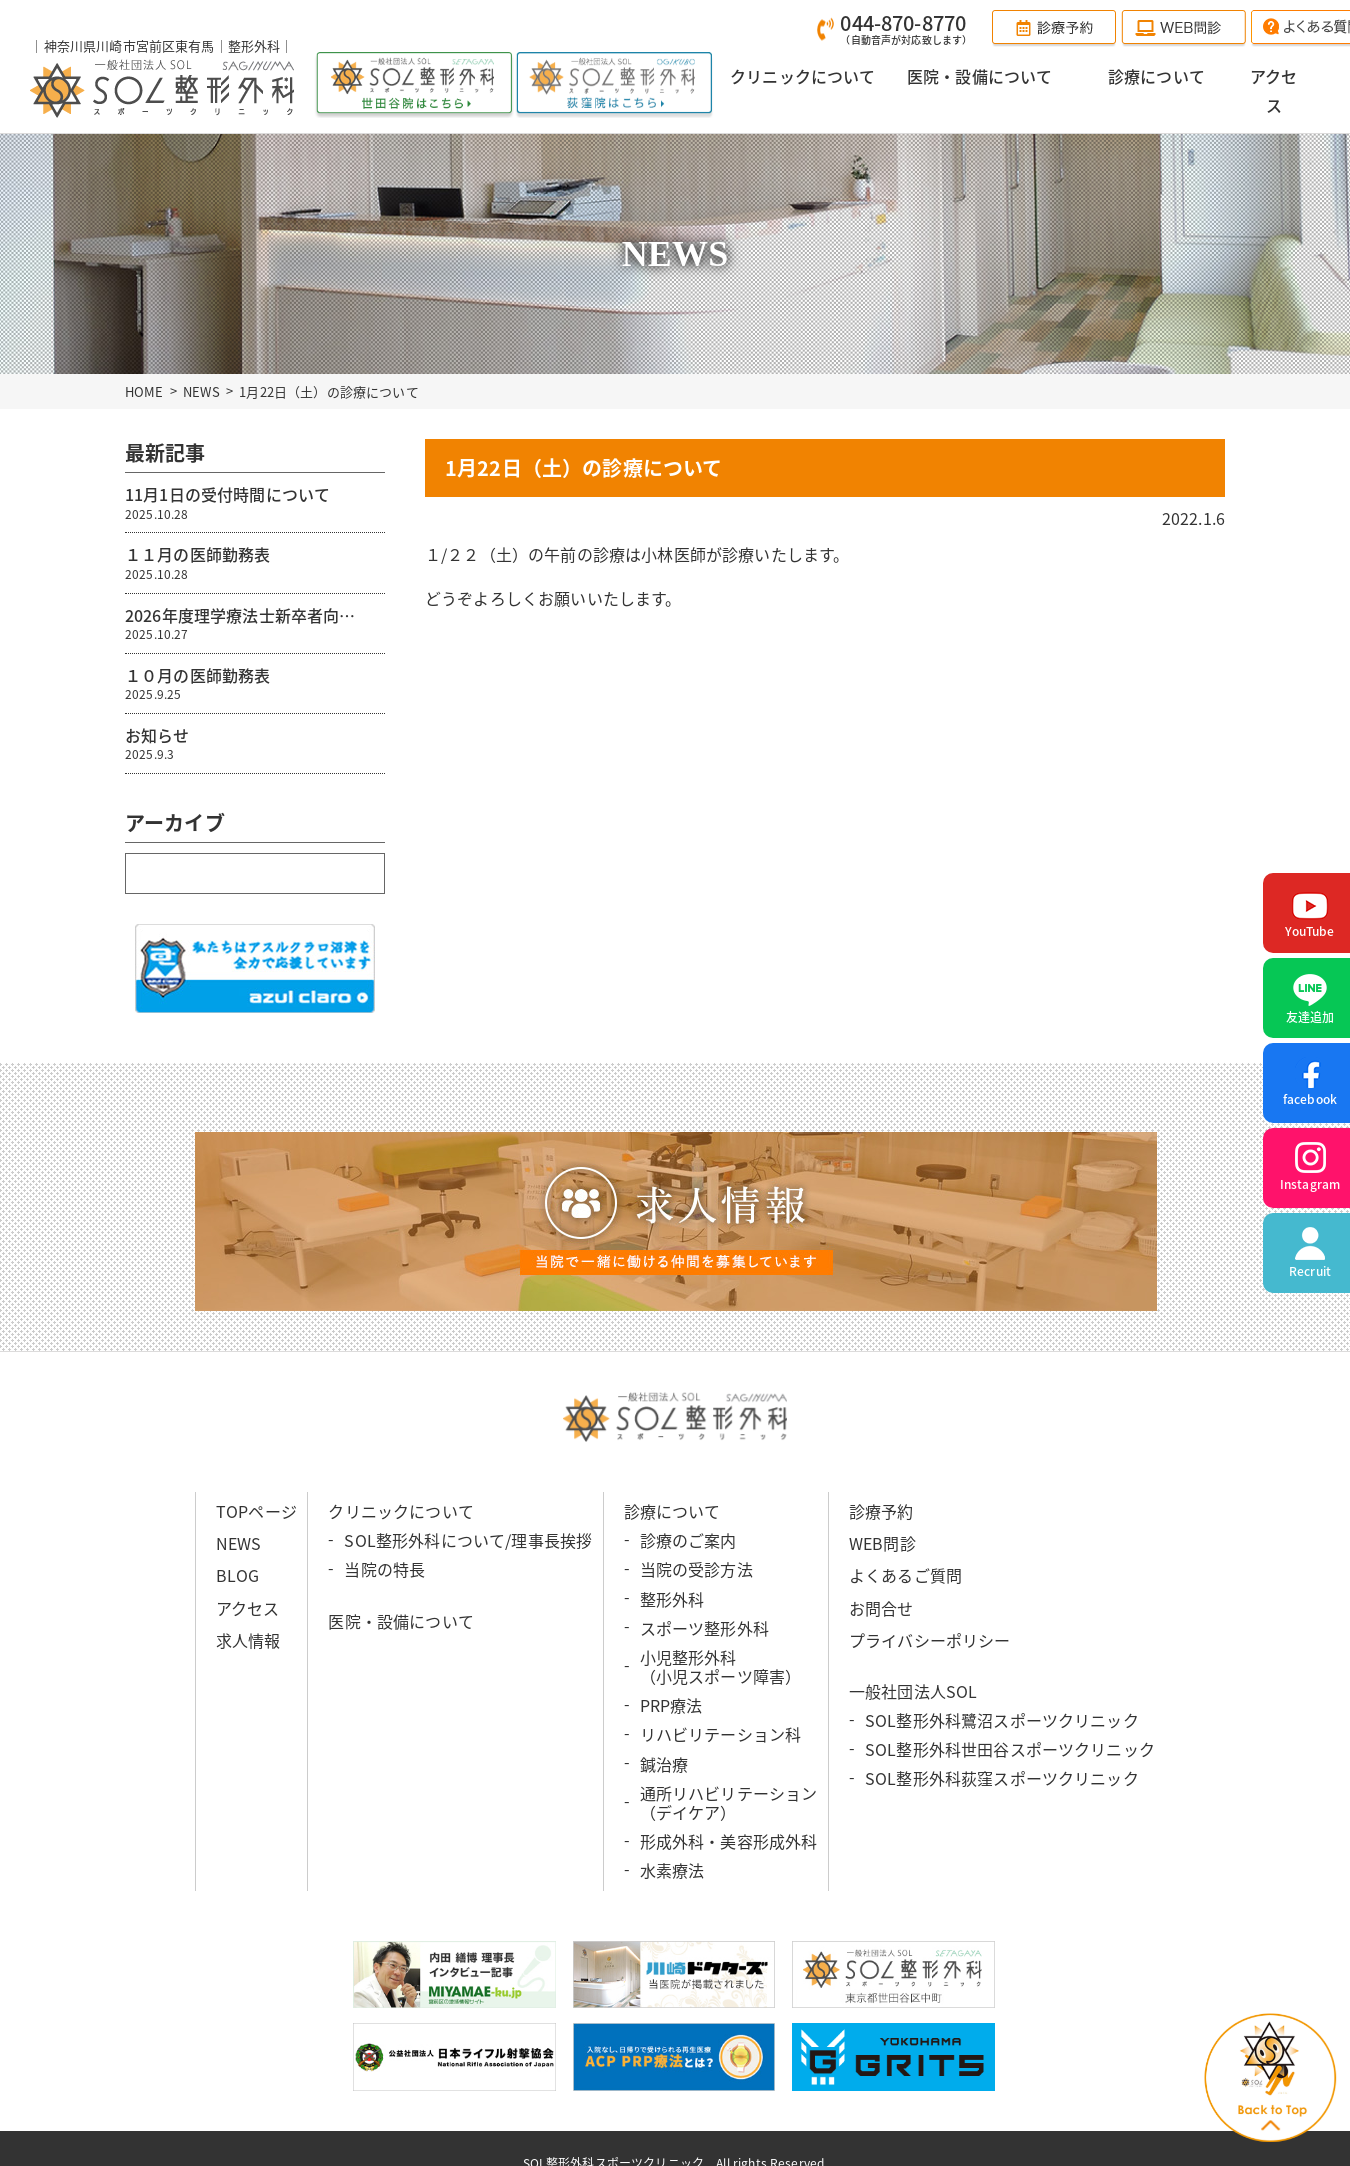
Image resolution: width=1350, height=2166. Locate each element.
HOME (144, 390)
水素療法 (672, 1870)
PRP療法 (671, 1705)
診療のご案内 (688, 1540)
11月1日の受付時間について (255, 502)
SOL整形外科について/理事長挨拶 (468, 1540)
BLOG (238, 1575)
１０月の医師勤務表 (255, 682)
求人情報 (248, 1639)
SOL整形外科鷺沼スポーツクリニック (1002, 1720)
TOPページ (256, 1511)
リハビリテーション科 (721, 1734)
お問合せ (881, 1607)
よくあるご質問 (905, 1575)
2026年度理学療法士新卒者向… (255, 622)
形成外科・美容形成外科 (729, 1841)
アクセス (248, 1607)
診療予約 (881, 1511)
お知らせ (255, 743)
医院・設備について (400, 1620)
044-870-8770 (906, 28)
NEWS (201, 390)
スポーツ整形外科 (704, 1627)
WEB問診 (882, 1543)
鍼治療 (664, 1763)
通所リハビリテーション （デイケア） (729, 1802)
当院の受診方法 (696, 1569)
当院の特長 (384, 1569)
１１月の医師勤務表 (255, 562)
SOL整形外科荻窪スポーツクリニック (1002, 1778)
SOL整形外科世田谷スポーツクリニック (1010, 1749)
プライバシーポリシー (930, 1639)
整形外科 (672, 1598)
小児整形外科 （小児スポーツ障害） (721, 1666)
